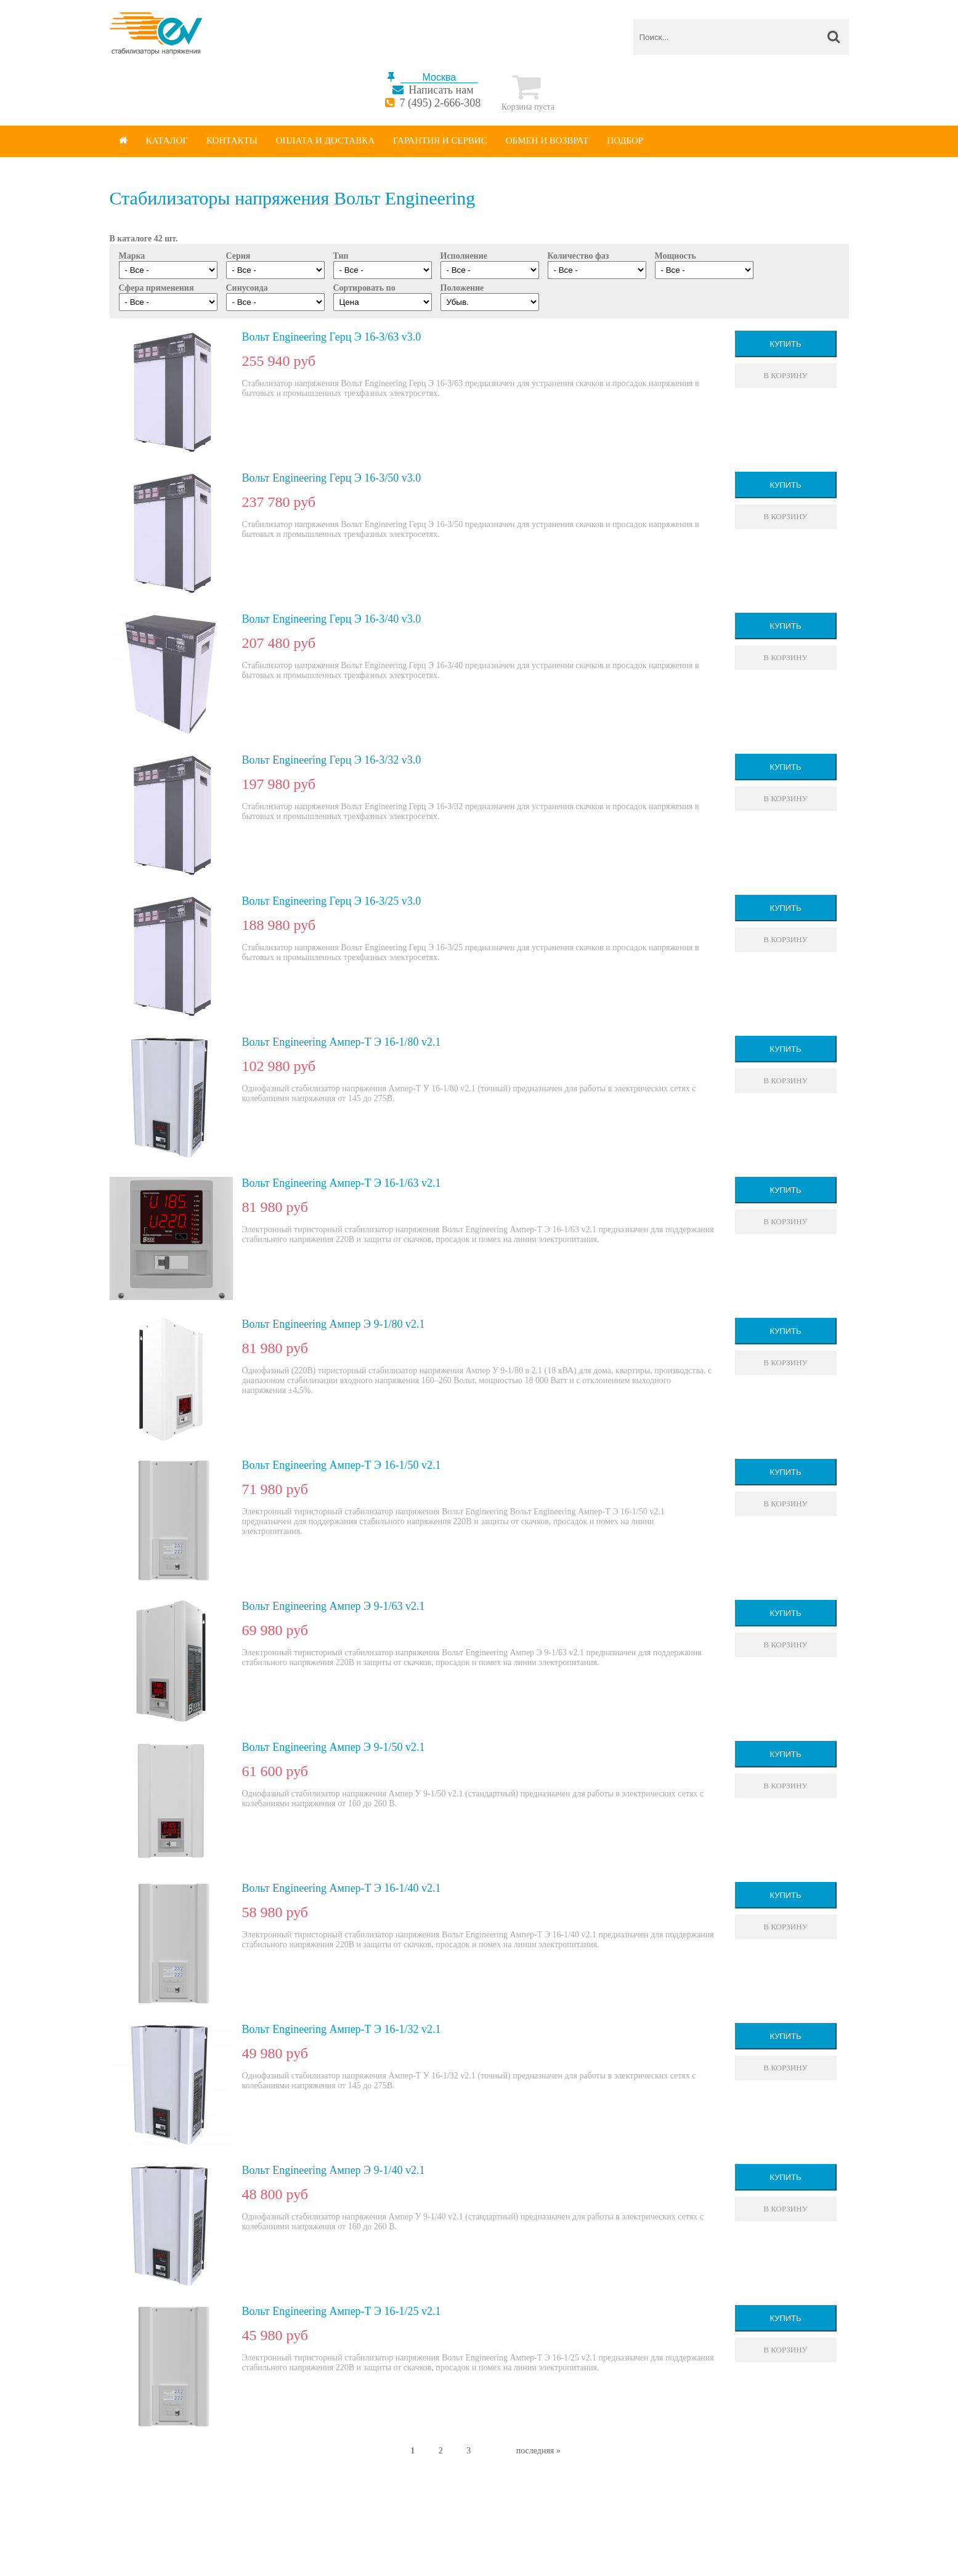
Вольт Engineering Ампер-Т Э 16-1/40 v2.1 (341, 1888)
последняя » (538, 2450)
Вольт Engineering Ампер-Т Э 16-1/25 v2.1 (341, 2311)
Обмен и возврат (547, 140)
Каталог (167, 140)
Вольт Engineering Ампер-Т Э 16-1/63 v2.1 (341, 1183)
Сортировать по (364, 288)
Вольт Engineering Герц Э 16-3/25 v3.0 (331, 901)
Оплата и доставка (325, 140)
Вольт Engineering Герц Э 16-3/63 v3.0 (331, 337)
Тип (341, 255)
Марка (132, 255)
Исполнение (463, 255)
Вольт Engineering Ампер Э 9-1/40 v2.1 (333, 2170)
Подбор (625, 140)
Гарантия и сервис (440, 140)
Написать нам (440, 90)
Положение (462, 288)
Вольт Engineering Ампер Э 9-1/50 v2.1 (333, 1747)
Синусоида (247, 288)
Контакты (232, 140)
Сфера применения (156, 288)
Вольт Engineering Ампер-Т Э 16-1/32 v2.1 (341, 2029)
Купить (785, 344)
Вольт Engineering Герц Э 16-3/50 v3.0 (331, 478)
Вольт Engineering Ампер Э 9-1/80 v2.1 (333, 1324)
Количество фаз (578, 255)
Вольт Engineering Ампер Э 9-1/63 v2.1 (333, 1606)
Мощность (675, 255)
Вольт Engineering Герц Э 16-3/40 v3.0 (331, 619)
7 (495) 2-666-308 (440, 103)
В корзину (785, 375)
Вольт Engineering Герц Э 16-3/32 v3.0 (331, 760)
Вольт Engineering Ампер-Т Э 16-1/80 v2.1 (341, 1042)
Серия (238, 255)
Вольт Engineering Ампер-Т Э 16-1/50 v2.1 (341, 1465)
